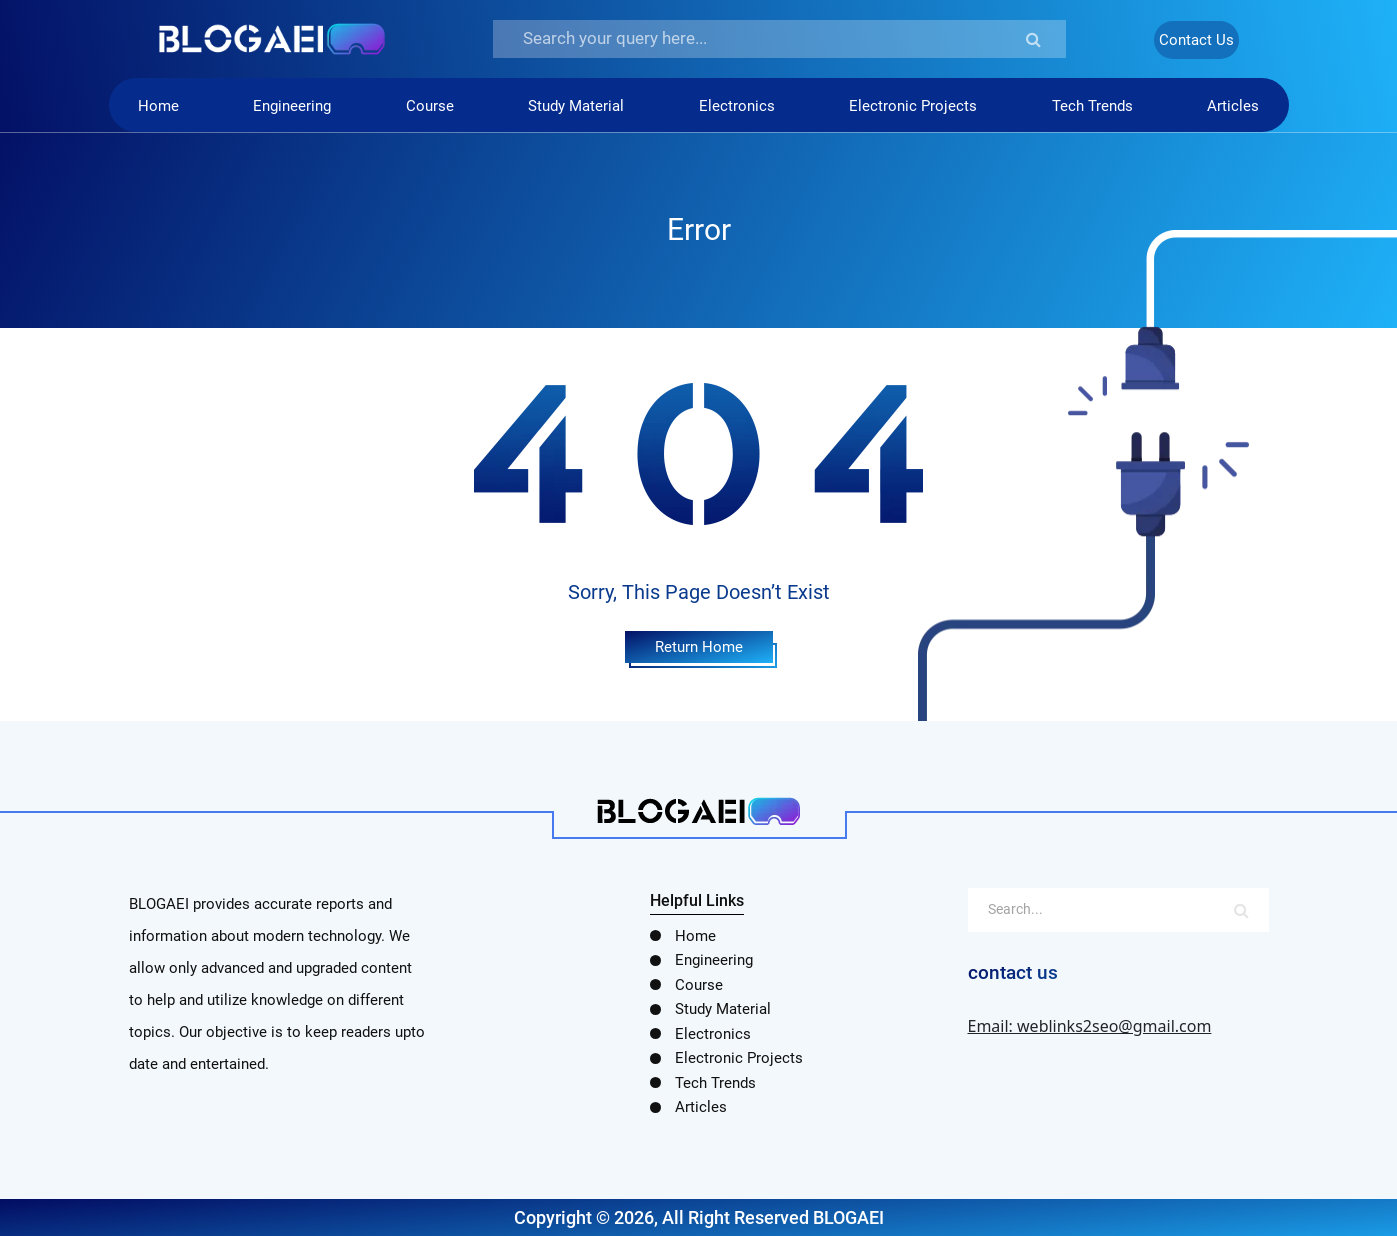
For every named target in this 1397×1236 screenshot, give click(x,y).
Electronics (737, 106)
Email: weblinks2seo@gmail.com (1090, 1026)
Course (430, 106)
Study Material (576, 106)
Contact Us (1196, 40)
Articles (1233, 106)
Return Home (699, 647)
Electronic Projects (913, 106)
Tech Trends (1092, 106)
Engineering (292, 106)
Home (158, 106)
